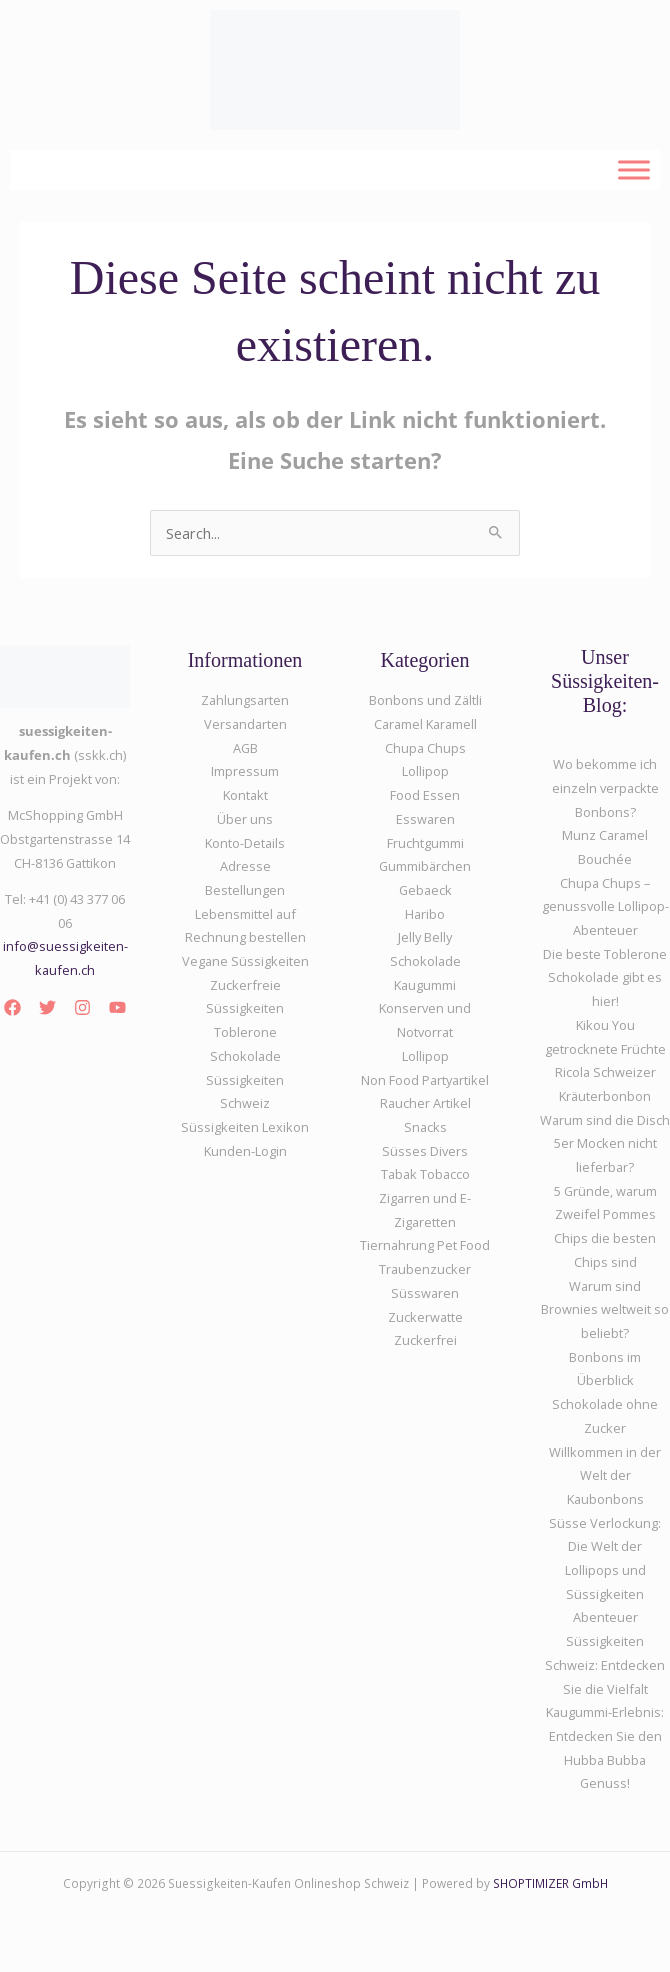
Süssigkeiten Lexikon (245, 1127)
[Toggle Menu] (634, 169)
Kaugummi (425, 985)
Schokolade (425, 961)
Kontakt (245, 795)
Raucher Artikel (425, 1103)
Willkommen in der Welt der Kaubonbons (605, 1475)
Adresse (245, 866)
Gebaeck (425, 890)
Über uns (245, 819)
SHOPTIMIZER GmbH (550, 1883)
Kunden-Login (245, 1151)
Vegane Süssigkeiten (245, 961)
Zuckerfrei (425, 1340)
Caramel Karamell (425, 724)
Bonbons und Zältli (425, 700)
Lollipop (425, 1056)
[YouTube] (117, 1007)
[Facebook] (12, 1007)
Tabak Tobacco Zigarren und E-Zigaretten (425, 1197)
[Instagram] (82, 1007)
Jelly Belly (425, 937)
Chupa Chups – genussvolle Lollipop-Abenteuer (605, 906)
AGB (245, 748)
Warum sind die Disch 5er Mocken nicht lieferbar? (605, 1143)
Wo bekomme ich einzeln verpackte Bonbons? (605, 787)
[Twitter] (47, 1007)
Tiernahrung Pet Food (425, 1245)
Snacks (425, 1127)
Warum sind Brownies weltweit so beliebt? (605, 1309)
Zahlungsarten (245, 700)
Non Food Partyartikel (425, 1080)
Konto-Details (245, 843)
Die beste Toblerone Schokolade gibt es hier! (605, 977)
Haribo (425, 914)
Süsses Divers (425, 1151)
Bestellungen (245, 890)
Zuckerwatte (425, 1317)
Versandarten (245, 724)
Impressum (245, 771)
